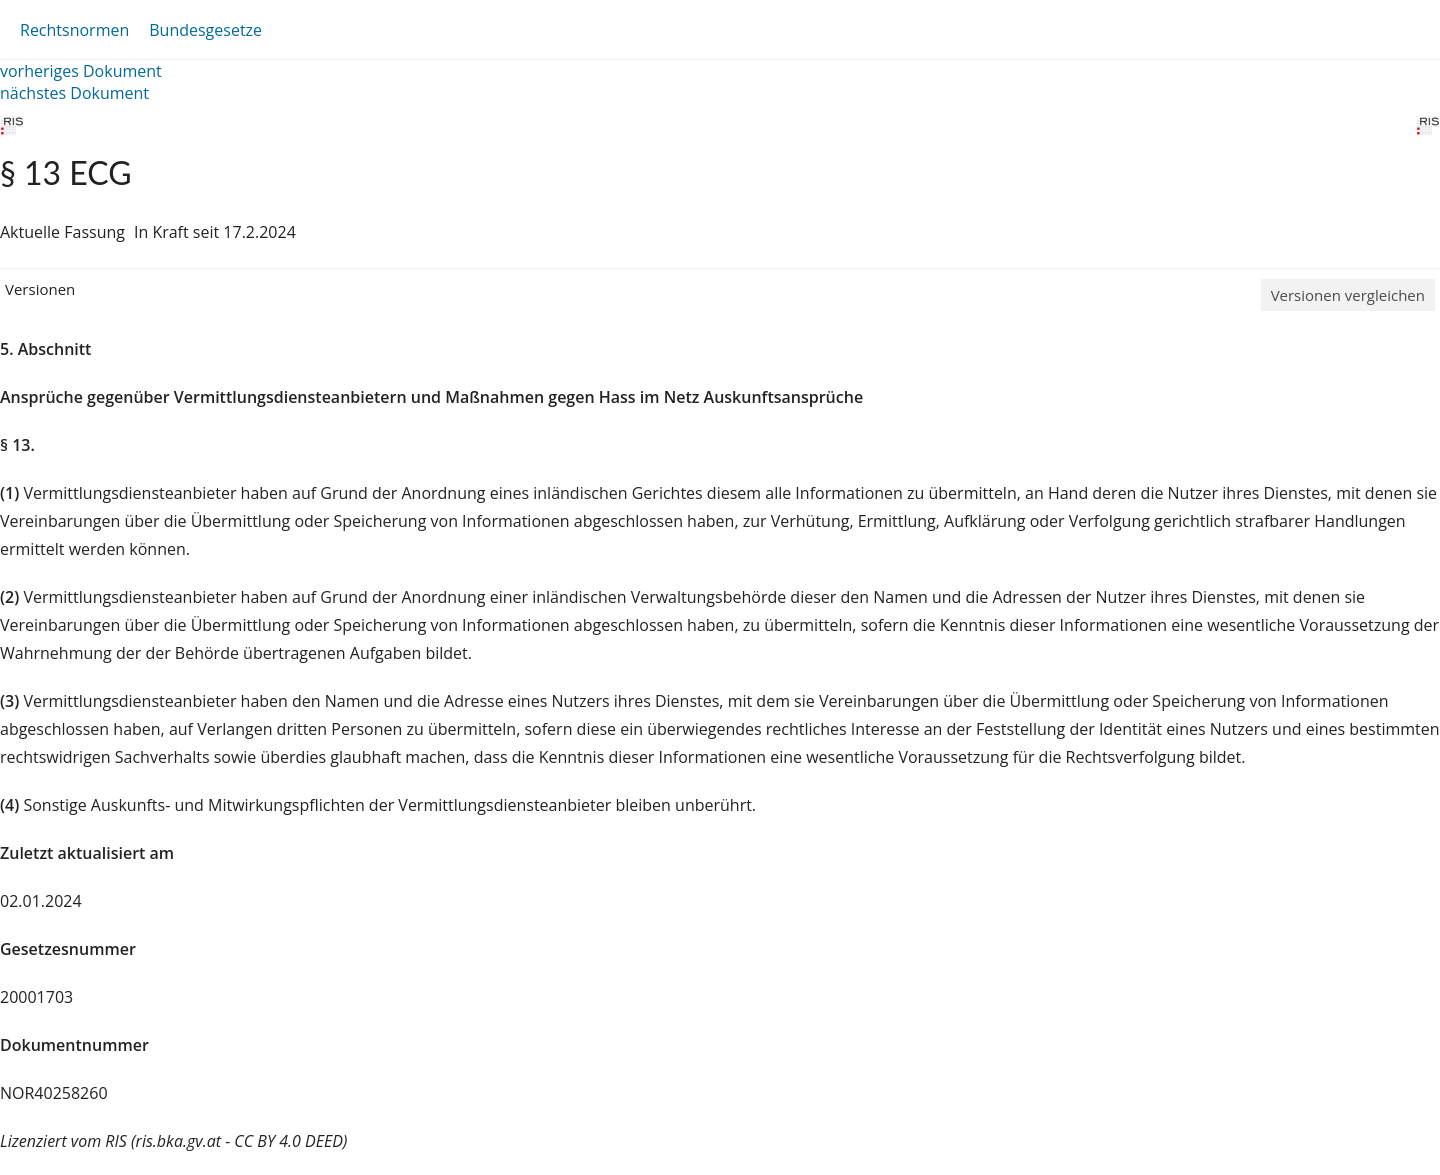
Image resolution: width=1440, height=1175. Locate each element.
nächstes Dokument (74, 93)
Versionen (40, 289)
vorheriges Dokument (81, 71)
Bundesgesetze (205, 30)
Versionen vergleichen (1348, 295)
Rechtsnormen (74, 30)
